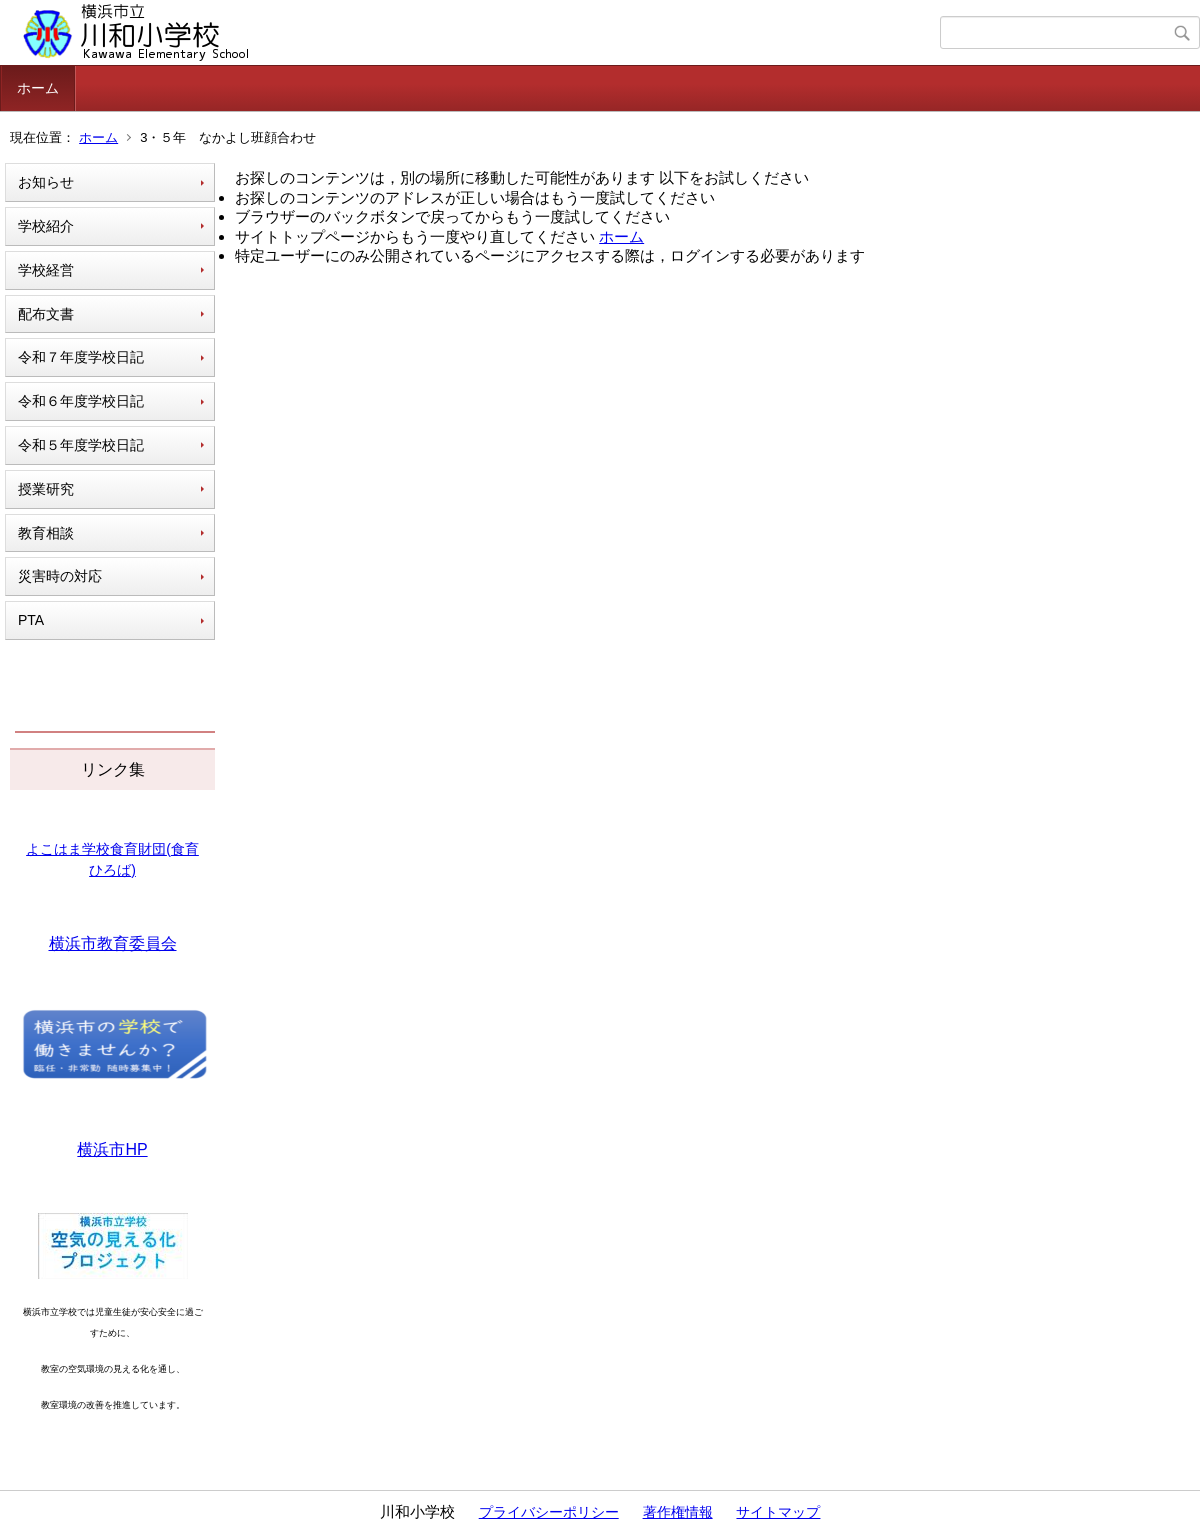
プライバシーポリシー (549, 1512)
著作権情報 (678, 1512)
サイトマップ (778, 1512)
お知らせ (46, 182)
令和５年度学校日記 (81, 445)
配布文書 (46, 314)
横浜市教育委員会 (113, 943)
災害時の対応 (60, 576)
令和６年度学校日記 (81, 401)
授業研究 (46, 489)
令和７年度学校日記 (81, 357)
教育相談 (46, 533)
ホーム (38, 88)
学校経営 (46, 270)
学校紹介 (46, 226)
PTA (31, 620)
